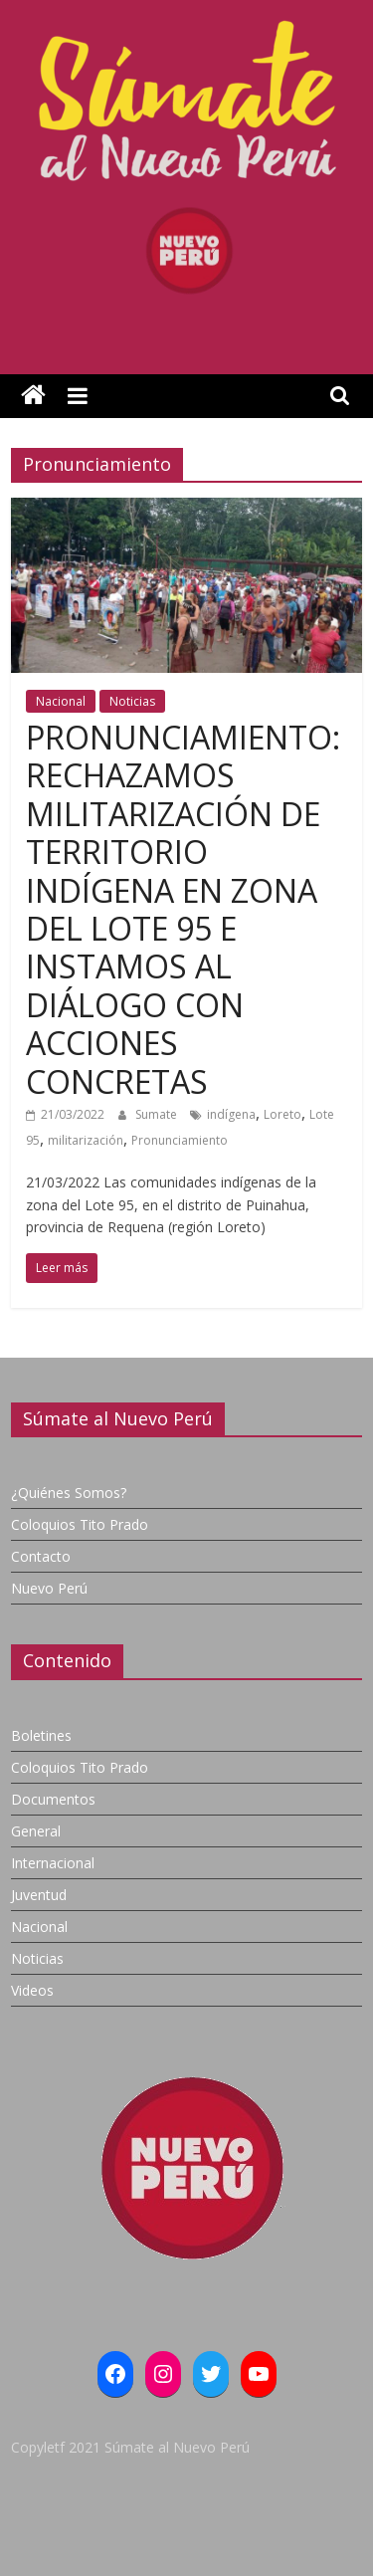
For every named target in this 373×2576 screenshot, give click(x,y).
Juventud (39, 1894)
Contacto (41, 1556)
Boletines (41, 1735)
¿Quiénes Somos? (68, 1492)
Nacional (61, 701)
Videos (32, 1990)
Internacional (52, 1862)
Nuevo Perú (49, 1588)
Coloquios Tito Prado (79, 1524)
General (36, 1831)
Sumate (157, 1114)
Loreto (282, 1114)
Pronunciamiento (179, 1140)
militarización (85, 1140)
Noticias (132, 701)
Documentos (53, 1799)
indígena (231, 1114)
